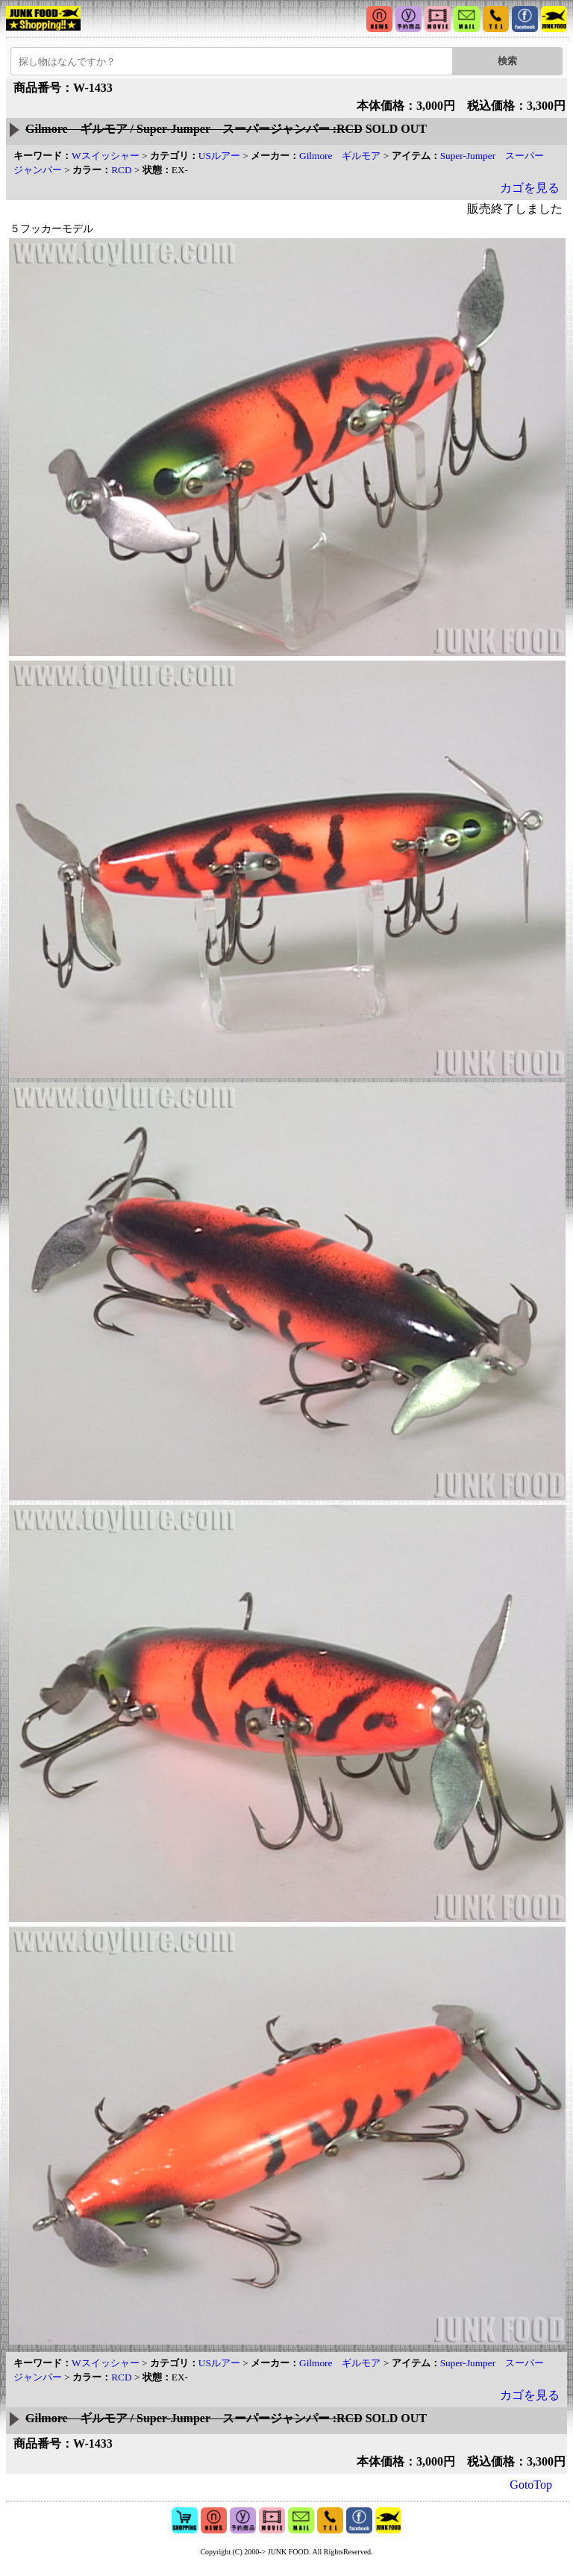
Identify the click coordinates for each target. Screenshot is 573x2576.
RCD (121, 169)
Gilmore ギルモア (340, 155)
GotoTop (531, 2484)
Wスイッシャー (106, 155)
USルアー (219, 155)
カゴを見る (530, 187)
